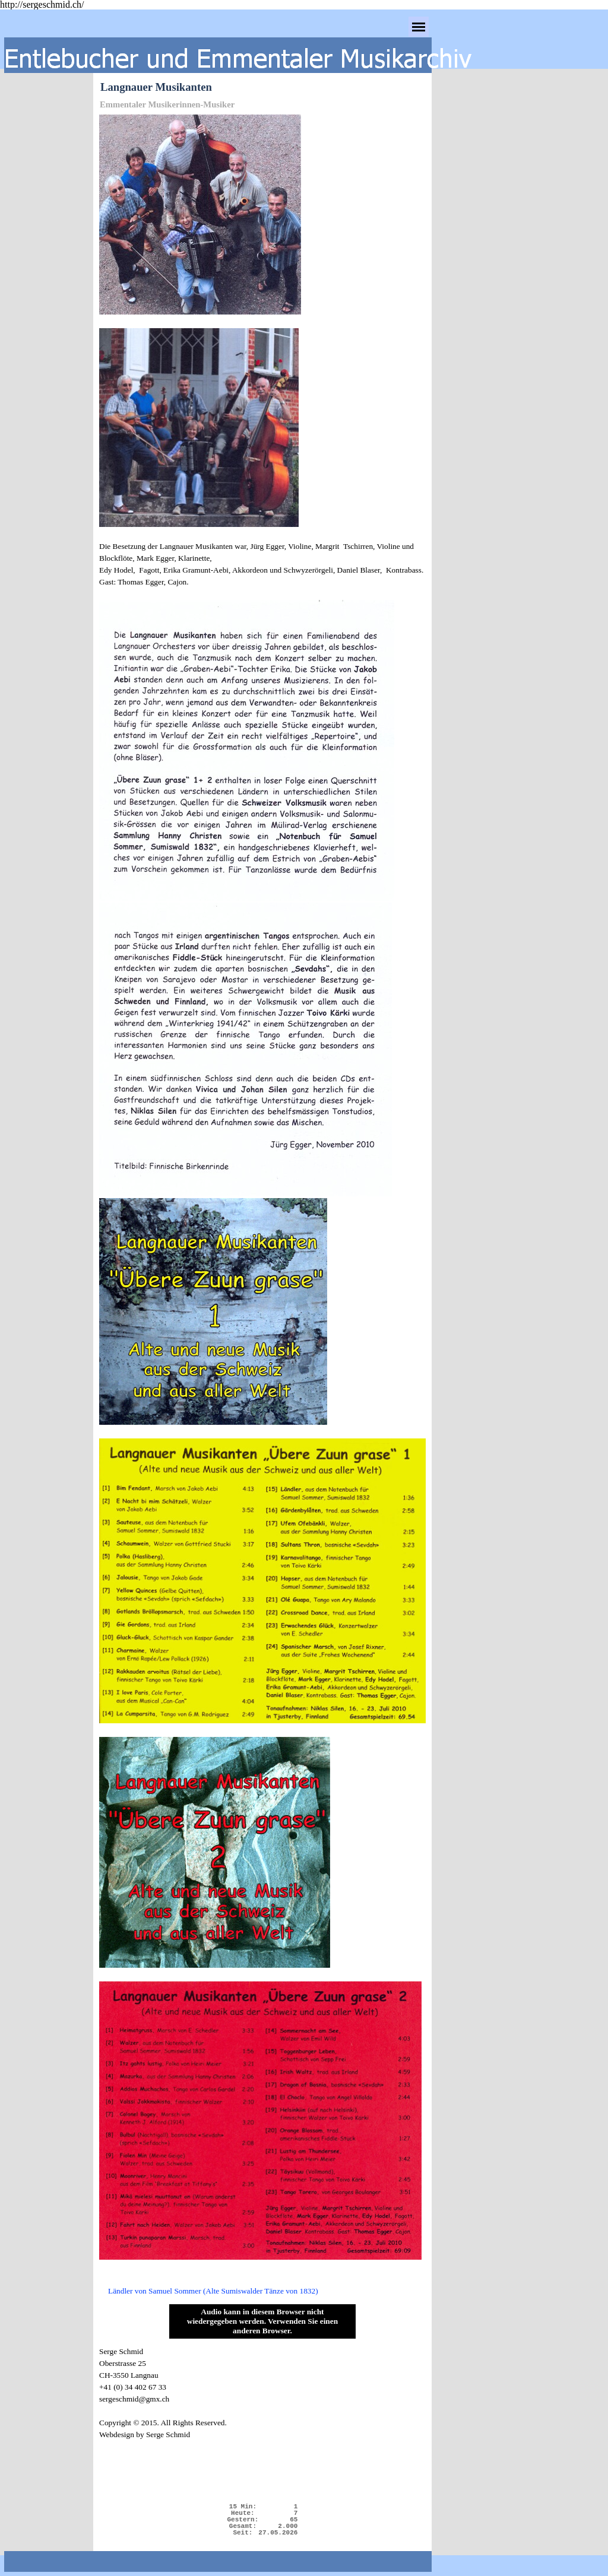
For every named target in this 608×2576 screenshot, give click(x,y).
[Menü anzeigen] (418, 27)
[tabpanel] (262, 1206)
